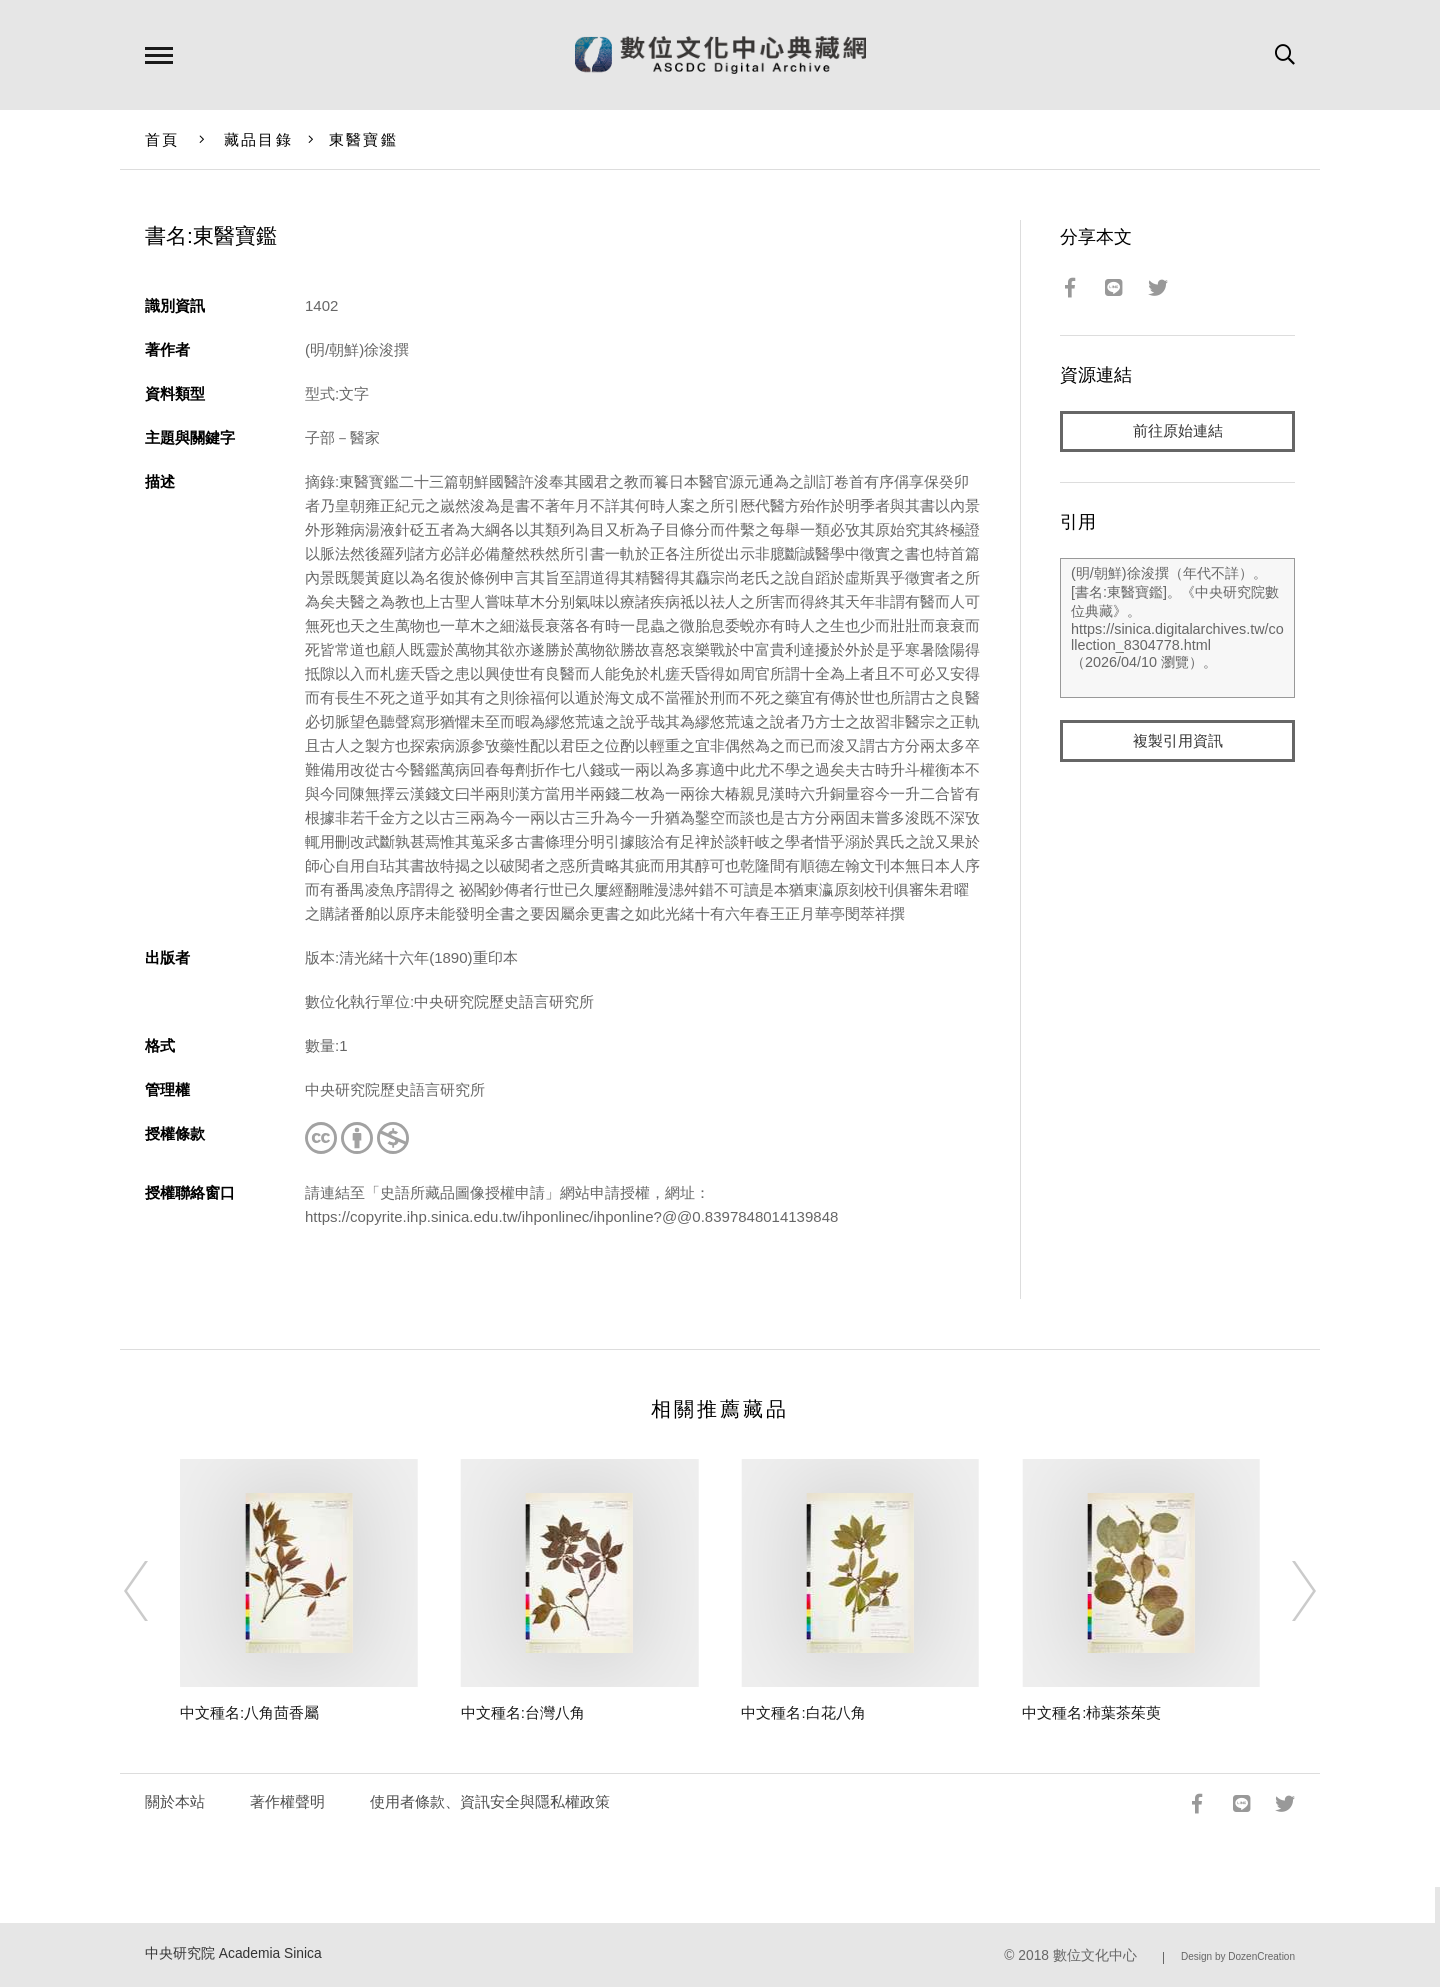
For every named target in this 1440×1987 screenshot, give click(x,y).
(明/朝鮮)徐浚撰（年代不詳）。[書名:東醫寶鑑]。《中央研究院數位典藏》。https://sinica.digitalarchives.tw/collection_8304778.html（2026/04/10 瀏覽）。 (1177, 629)
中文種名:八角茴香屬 (249, 1712)
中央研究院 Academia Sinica (233, 1953)
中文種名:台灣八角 (523, 1712)
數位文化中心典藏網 (720, 55)
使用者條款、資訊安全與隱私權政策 (490, 1801)
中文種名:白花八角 (803, 1712)
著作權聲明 (287, 1801)
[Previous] (154, 1591)
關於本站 (175, 1801)
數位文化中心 (1095, 1955)
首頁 (162, 139)
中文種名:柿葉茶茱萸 (1091, 1712)
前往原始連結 (1178, 431)
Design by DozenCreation (1238, 1956)
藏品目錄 (258, 139)
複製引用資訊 (1178, 741)
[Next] (1286, 1591)
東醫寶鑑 (363, 139)
